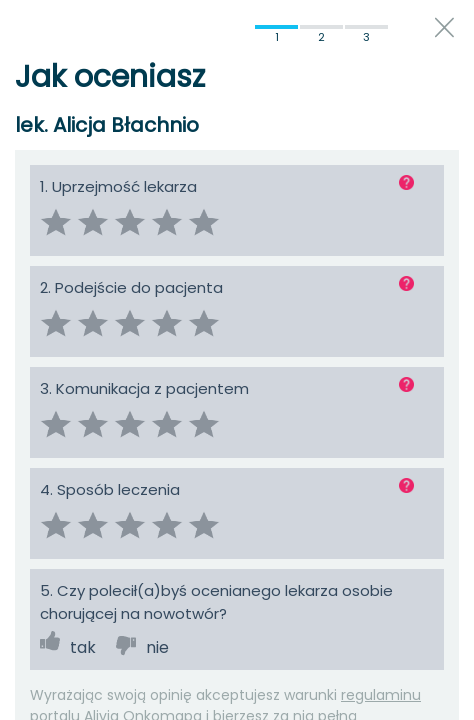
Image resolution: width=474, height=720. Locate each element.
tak (83, 647)
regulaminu (381, 695)
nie (157, 647)
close (444, 27)
